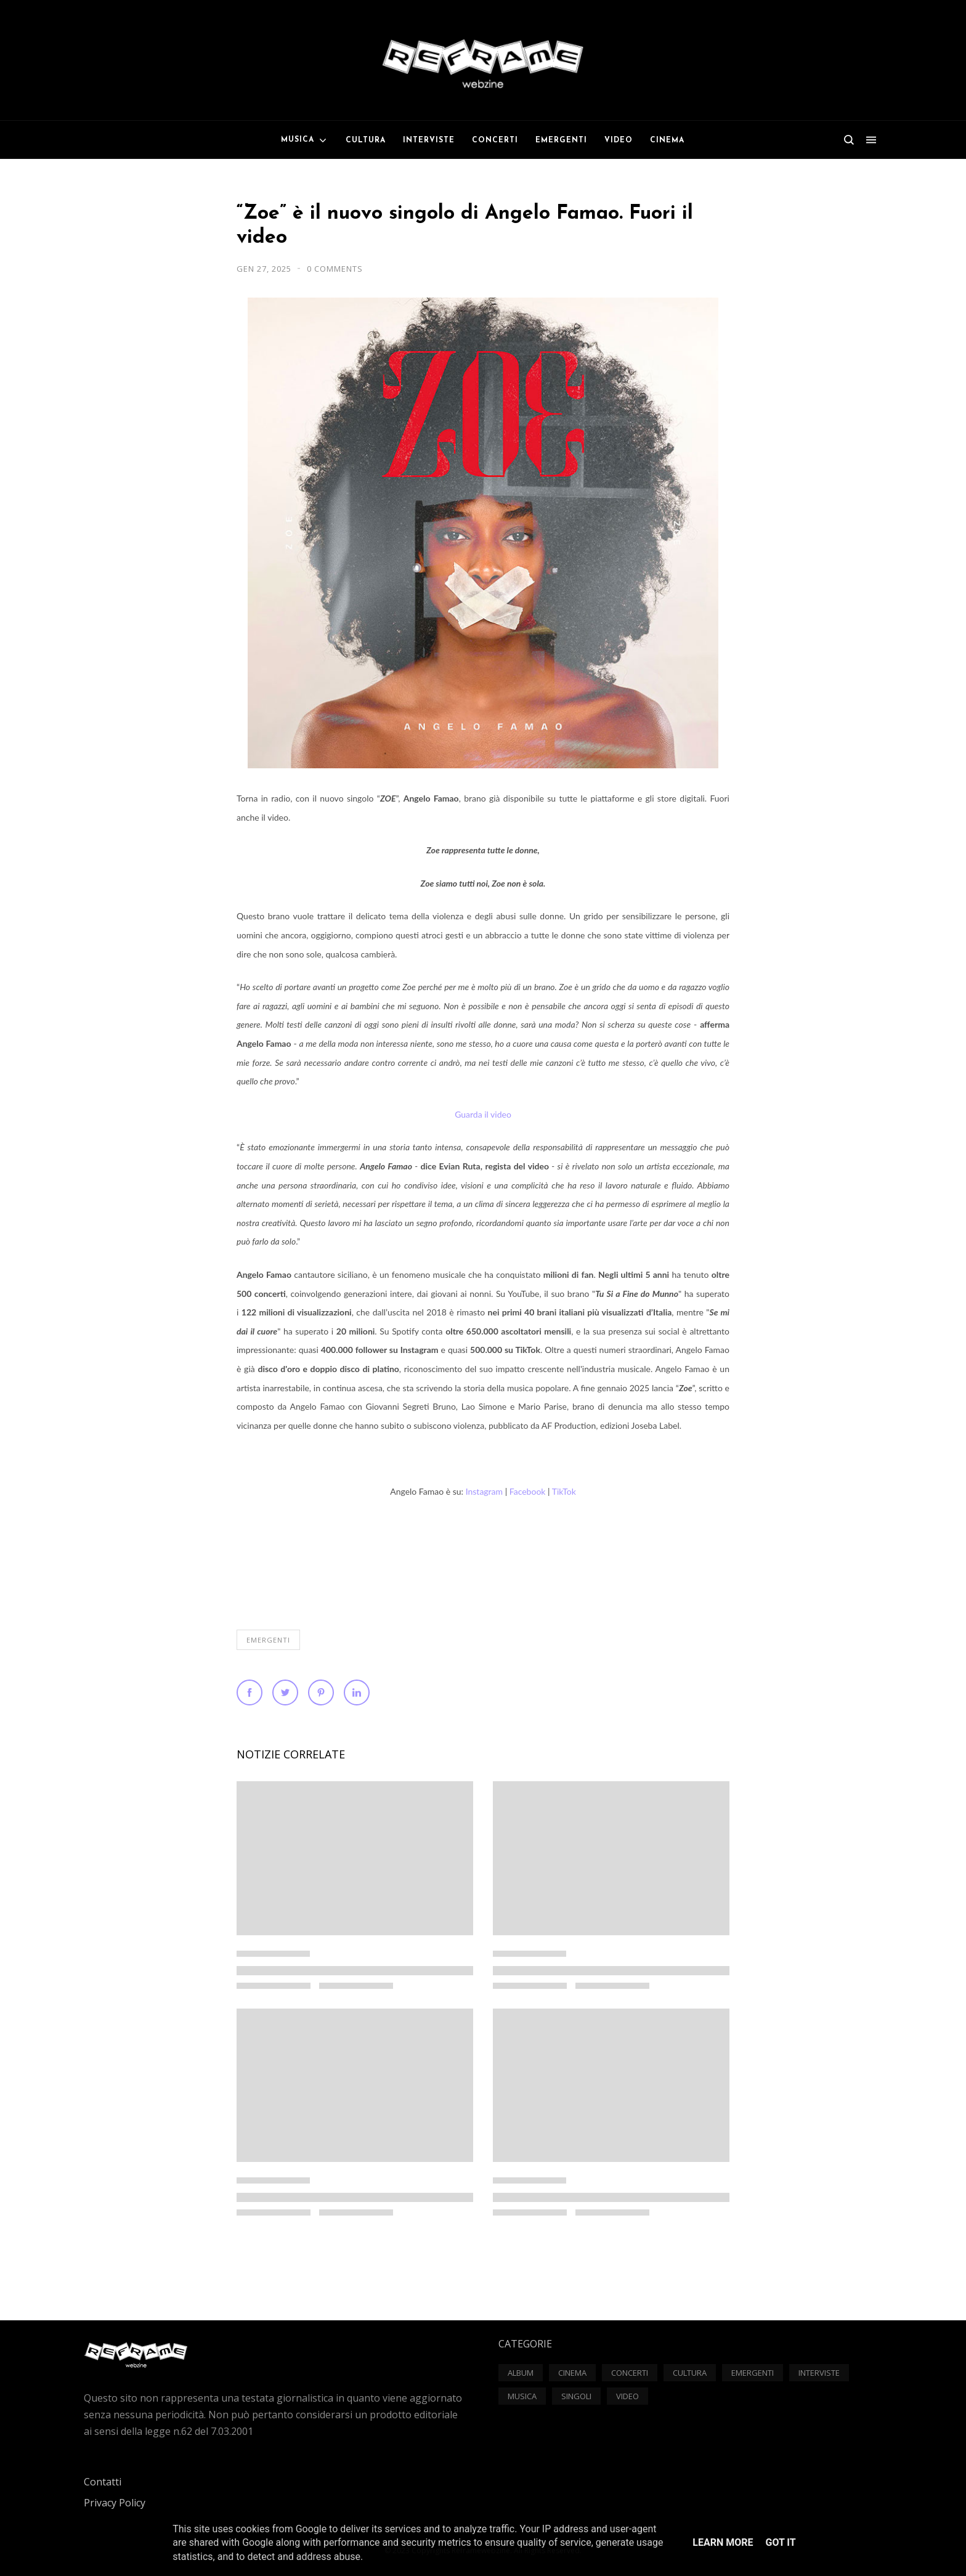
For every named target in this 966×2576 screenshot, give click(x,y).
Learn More (722, 2542)
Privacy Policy (114, 2503)
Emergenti (268, 1639)
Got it (780, 2542)
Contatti (102, 2482)
